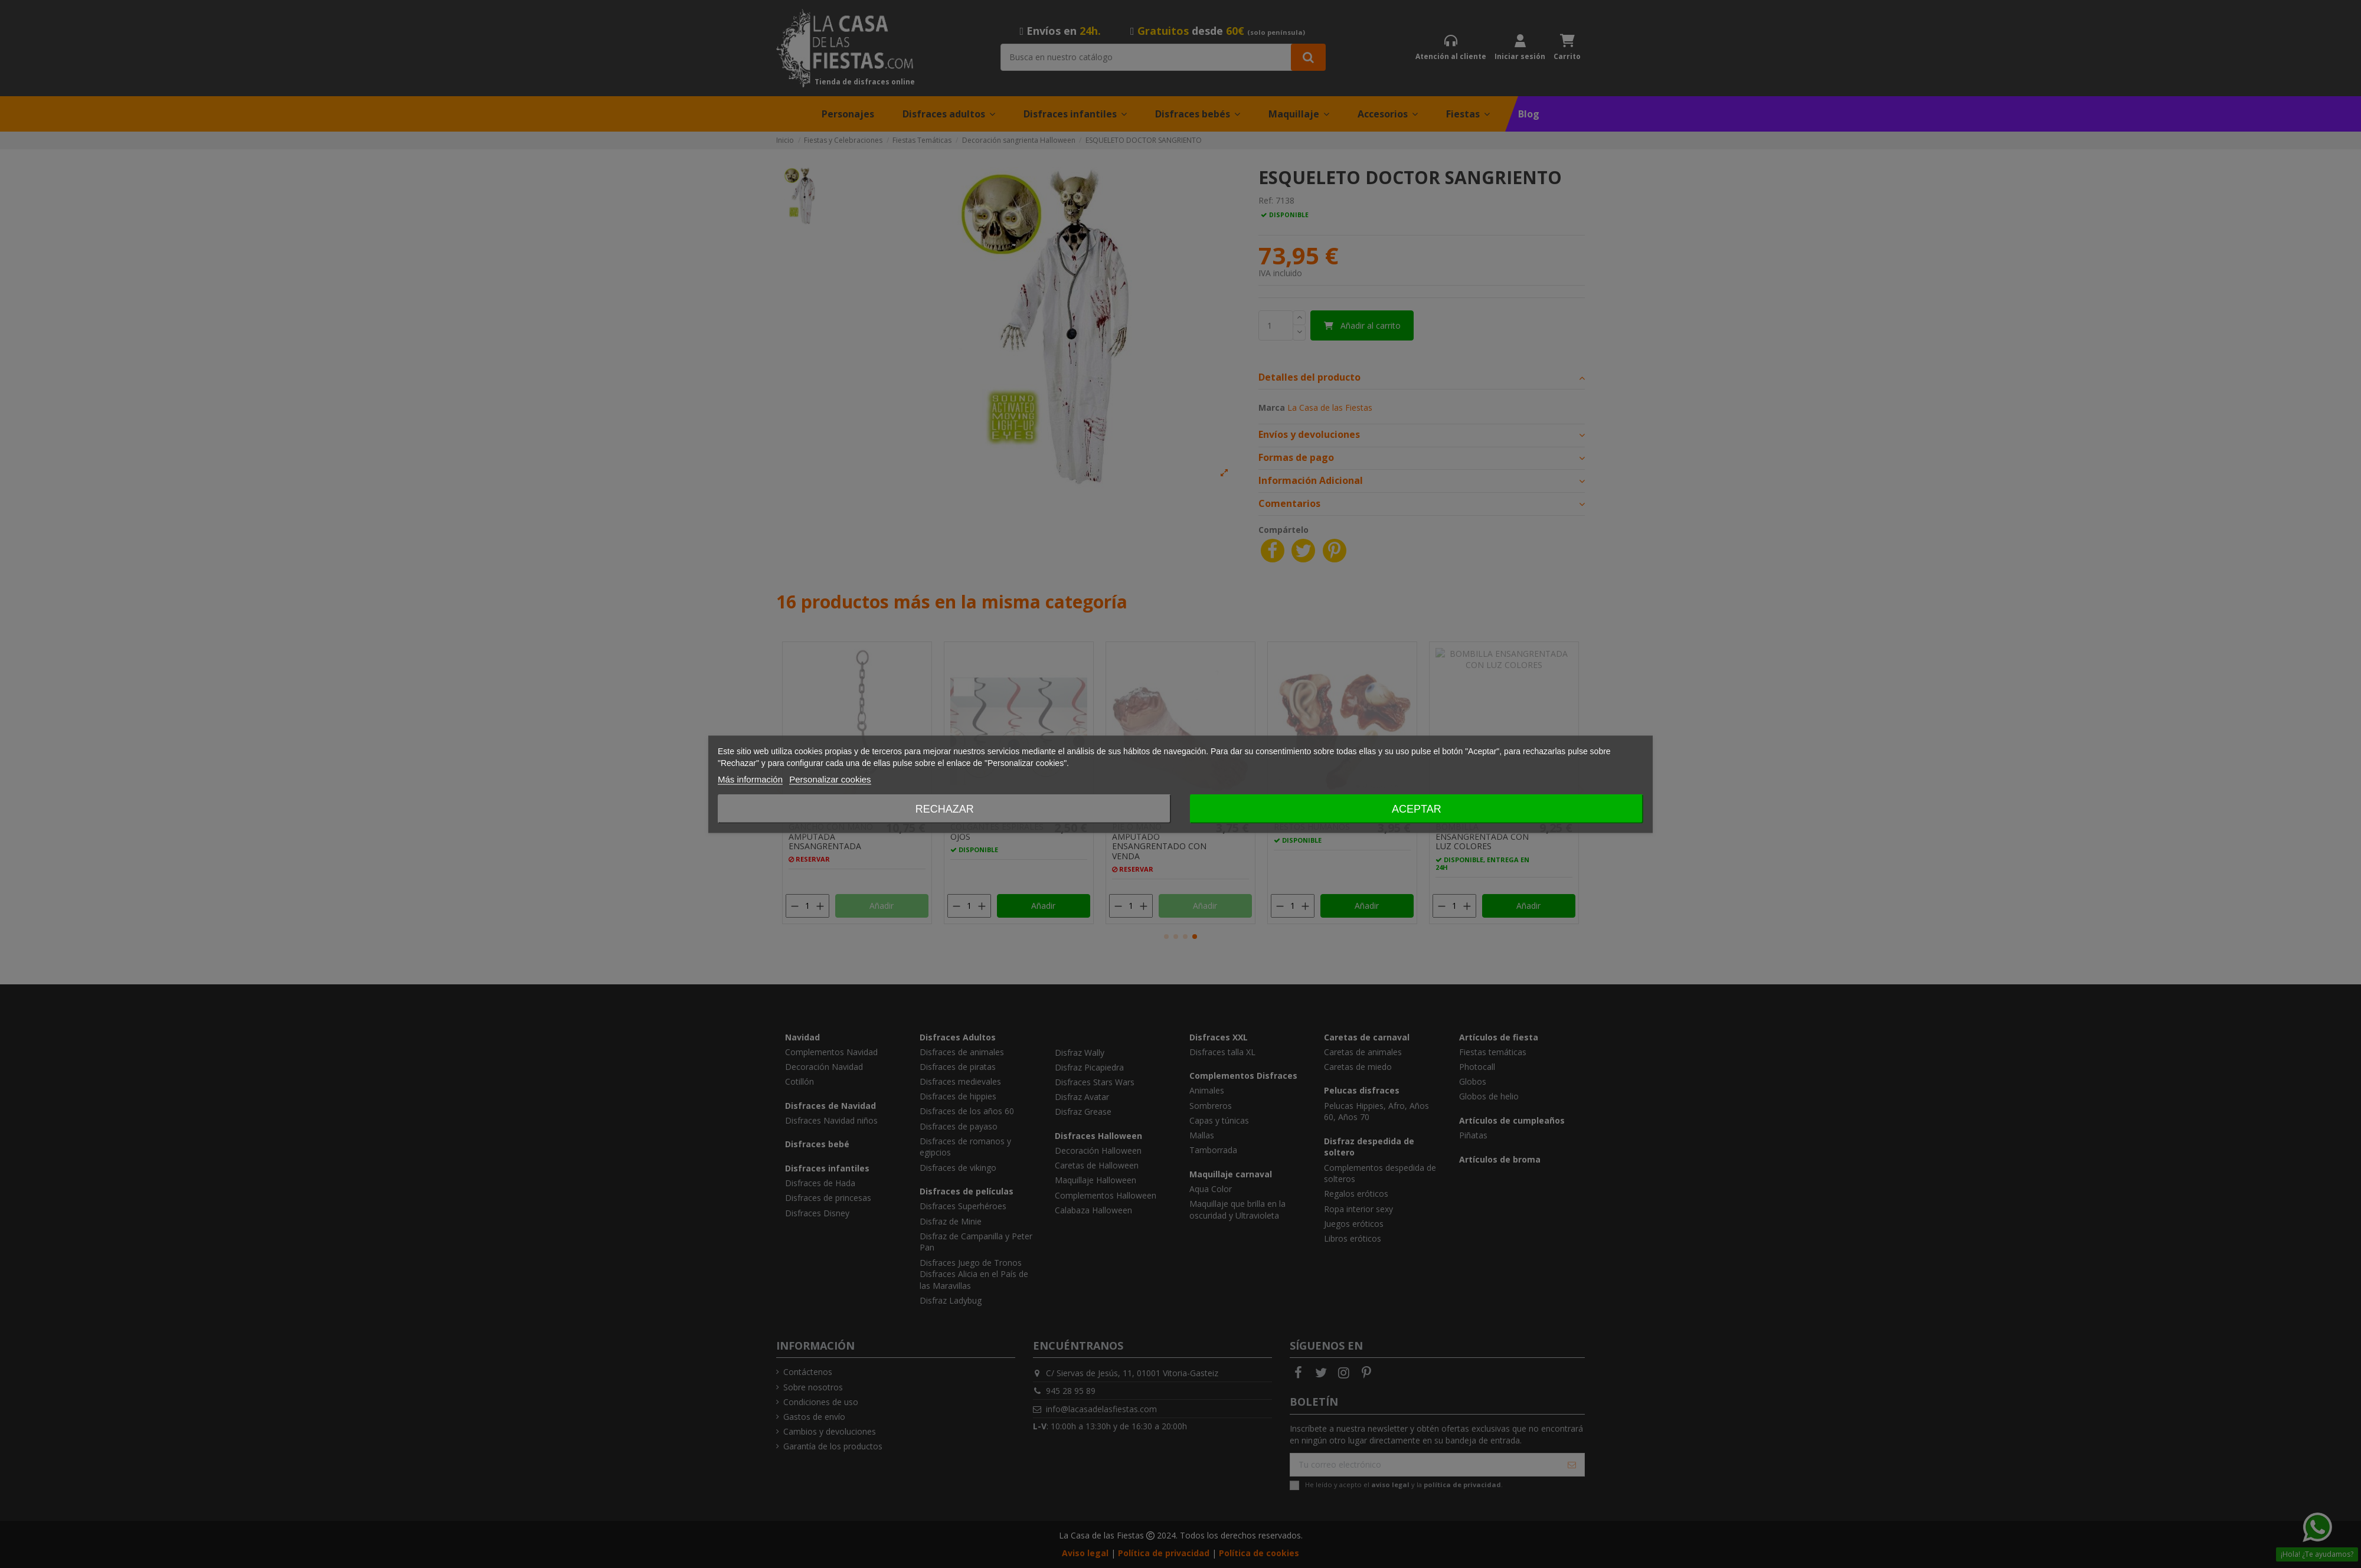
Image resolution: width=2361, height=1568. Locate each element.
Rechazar (944, 808)
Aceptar (1416, 808)
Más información (750, 779)
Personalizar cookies (830, 779)
